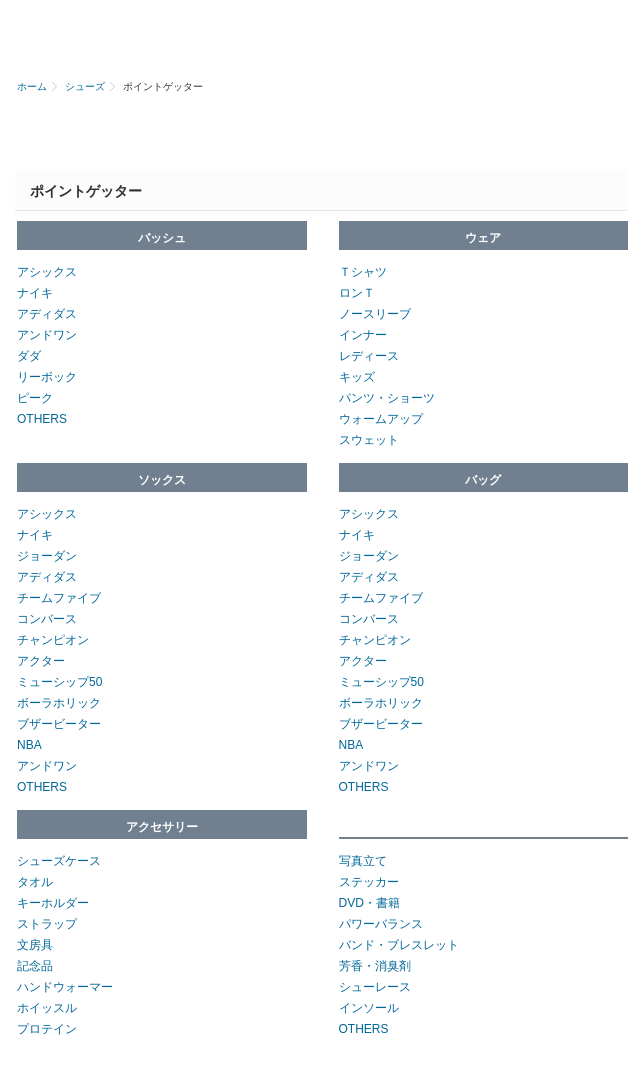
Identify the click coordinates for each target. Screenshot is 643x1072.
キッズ (357, 377)
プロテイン (47, 1029)
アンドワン (47, 335)
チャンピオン (53, 640)
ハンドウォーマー (65, 987)
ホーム (32, 86)
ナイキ (35, 293)
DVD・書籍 (369, 903)
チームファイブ (59, 598)
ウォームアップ (381, 419)
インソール (369, 1008)
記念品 (35, 966)
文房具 (35, 945)
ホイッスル (47, 1008)
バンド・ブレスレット (399, 945)
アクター (41, 661)
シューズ (85, 86)
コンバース (47, 619)
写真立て (363, 861)
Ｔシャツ (363, 272)
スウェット (369, 440)
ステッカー (369, 882)
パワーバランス (381, 924)
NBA (29, 745)
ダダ (29, 356)
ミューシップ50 (59, 682)
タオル (35, 882)
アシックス (47, 272)
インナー (363, 335)
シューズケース (59, 861)
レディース (369, 356)
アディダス (47, 314)
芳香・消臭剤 (375, 966)
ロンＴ (357, 293)
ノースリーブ (375, 314)
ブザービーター (59, 724)
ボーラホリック (59, 703)
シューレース (375, 987)
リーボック (47, 377)
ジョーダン (47, 556)
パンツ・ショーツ (387, 398)
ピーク (35, 398)
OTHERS (42, 419)
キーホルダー (53, 903)
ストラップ (47, 924)
